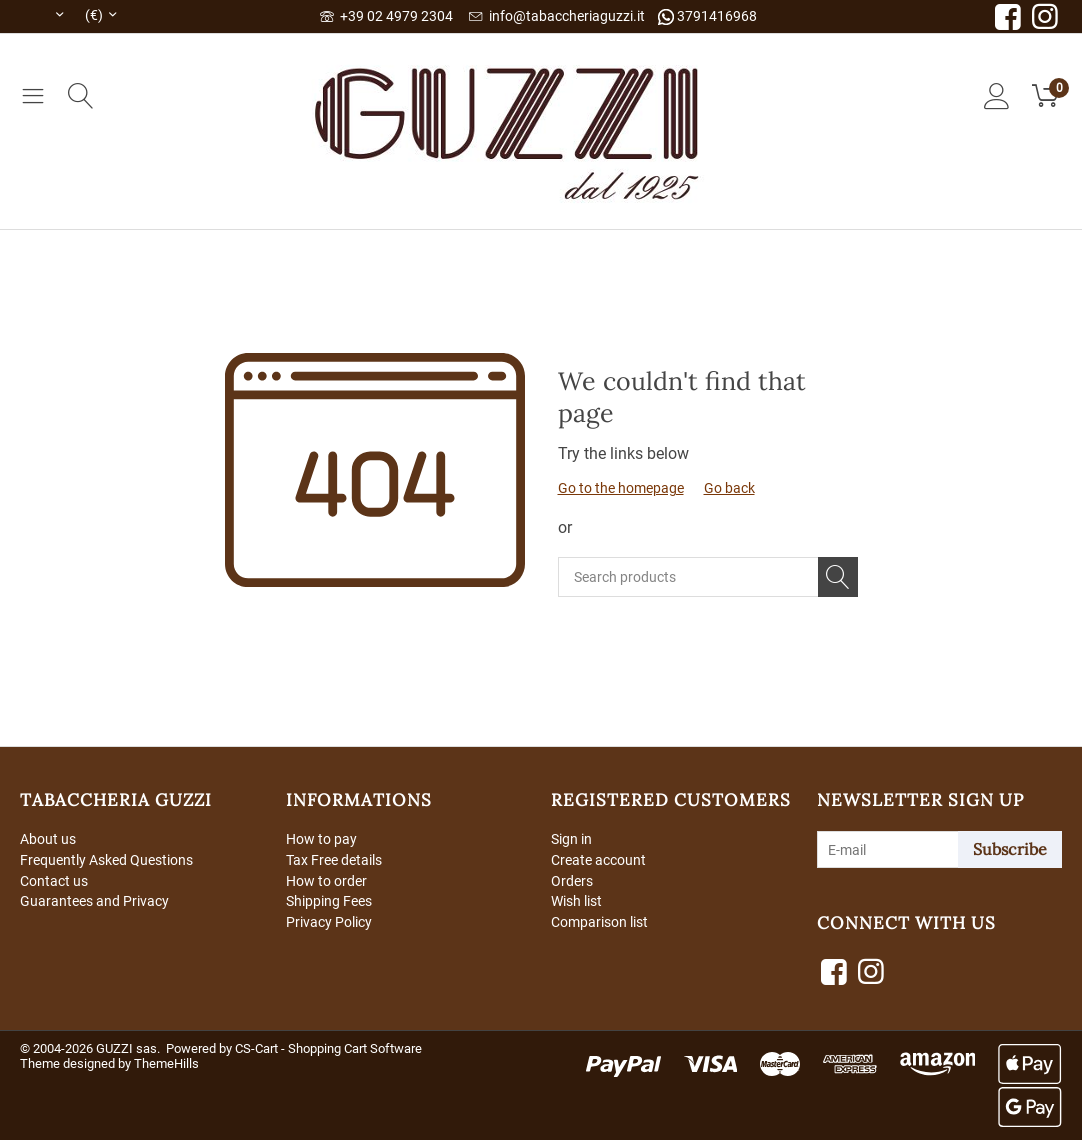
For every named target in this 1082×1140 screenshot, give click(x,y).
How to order (326, 881)
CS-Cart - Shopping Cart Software (328, 1048)
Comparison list (599, 922)
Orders (572, 881)
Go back (729, 488)
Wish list (576, 902)
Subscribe (1010, 849)
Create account (598, 860)
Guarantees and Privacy (94, 902)
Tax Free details (334, 860)
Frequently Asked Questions (106, 860)
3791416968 (707, 16)
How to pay (321, 839)
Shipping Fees (329, 902)
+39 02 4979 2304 (386, 16)
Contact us (54, 881)
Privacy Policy (329, 922)
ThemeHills (166, 1063)
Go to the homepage (621, 488)
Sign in (571, 839)
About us (48, 839)
